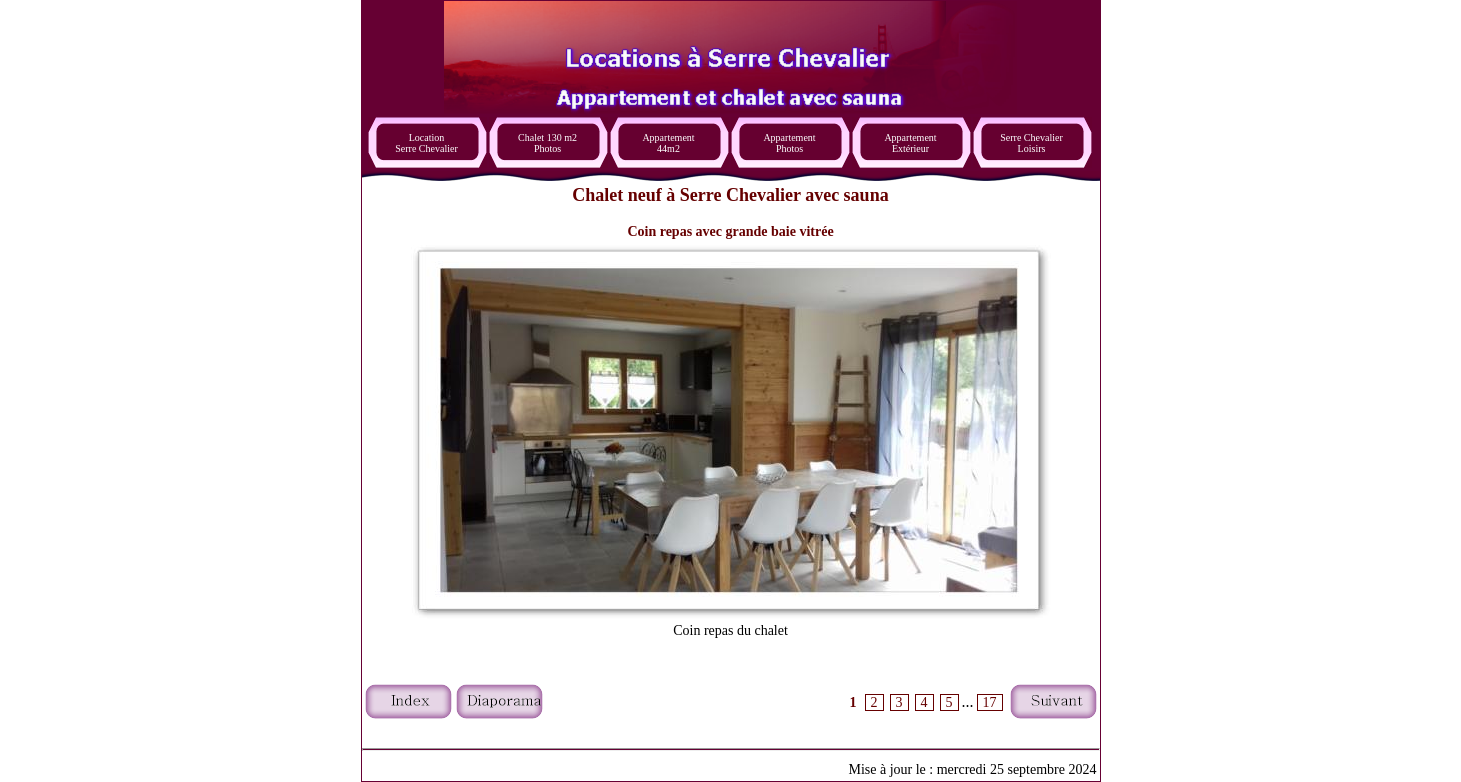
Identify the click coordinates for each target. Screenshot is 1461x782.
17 (990, 702)
